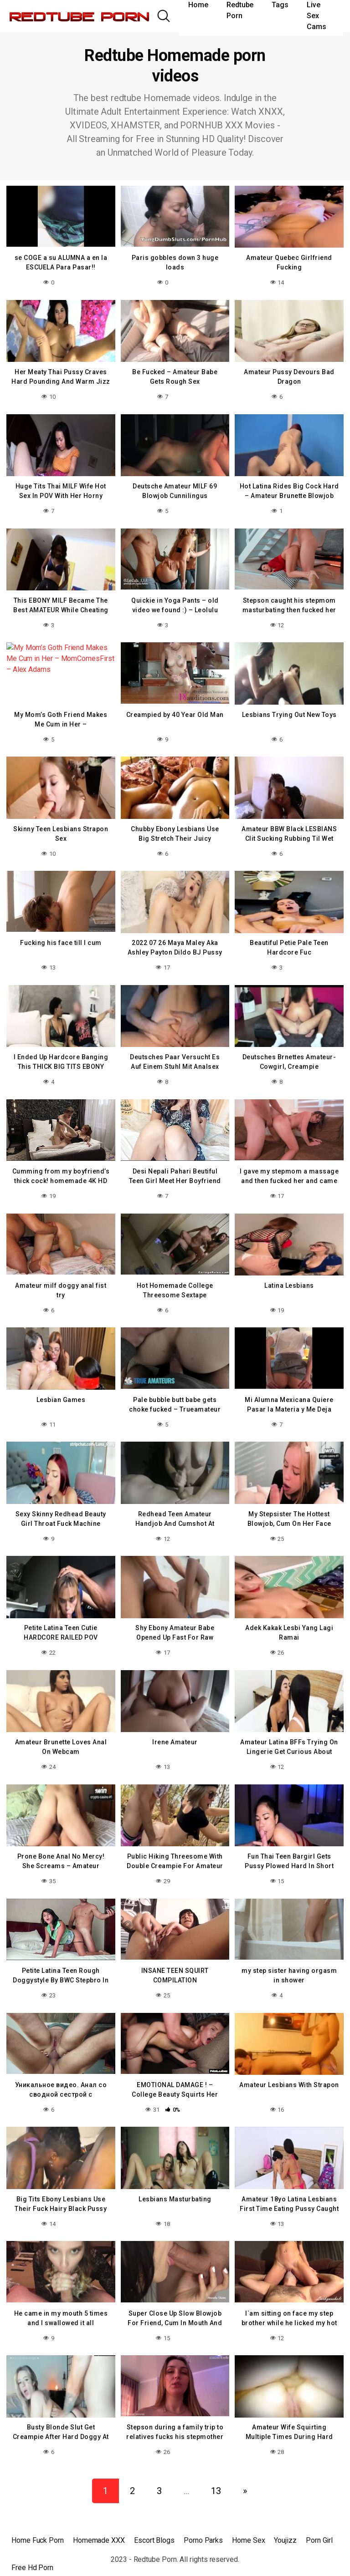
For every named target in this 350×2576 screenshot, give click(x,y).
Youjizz (285, 2523)
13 (216, 2474)
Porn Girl (319, 2523)
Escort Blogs (154, 2523)
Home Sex (248, 2523)
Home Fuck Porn (37, 2523)
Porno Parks (203, 2523)
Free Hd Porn (32, 2550)
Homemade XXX (99, 2523)
